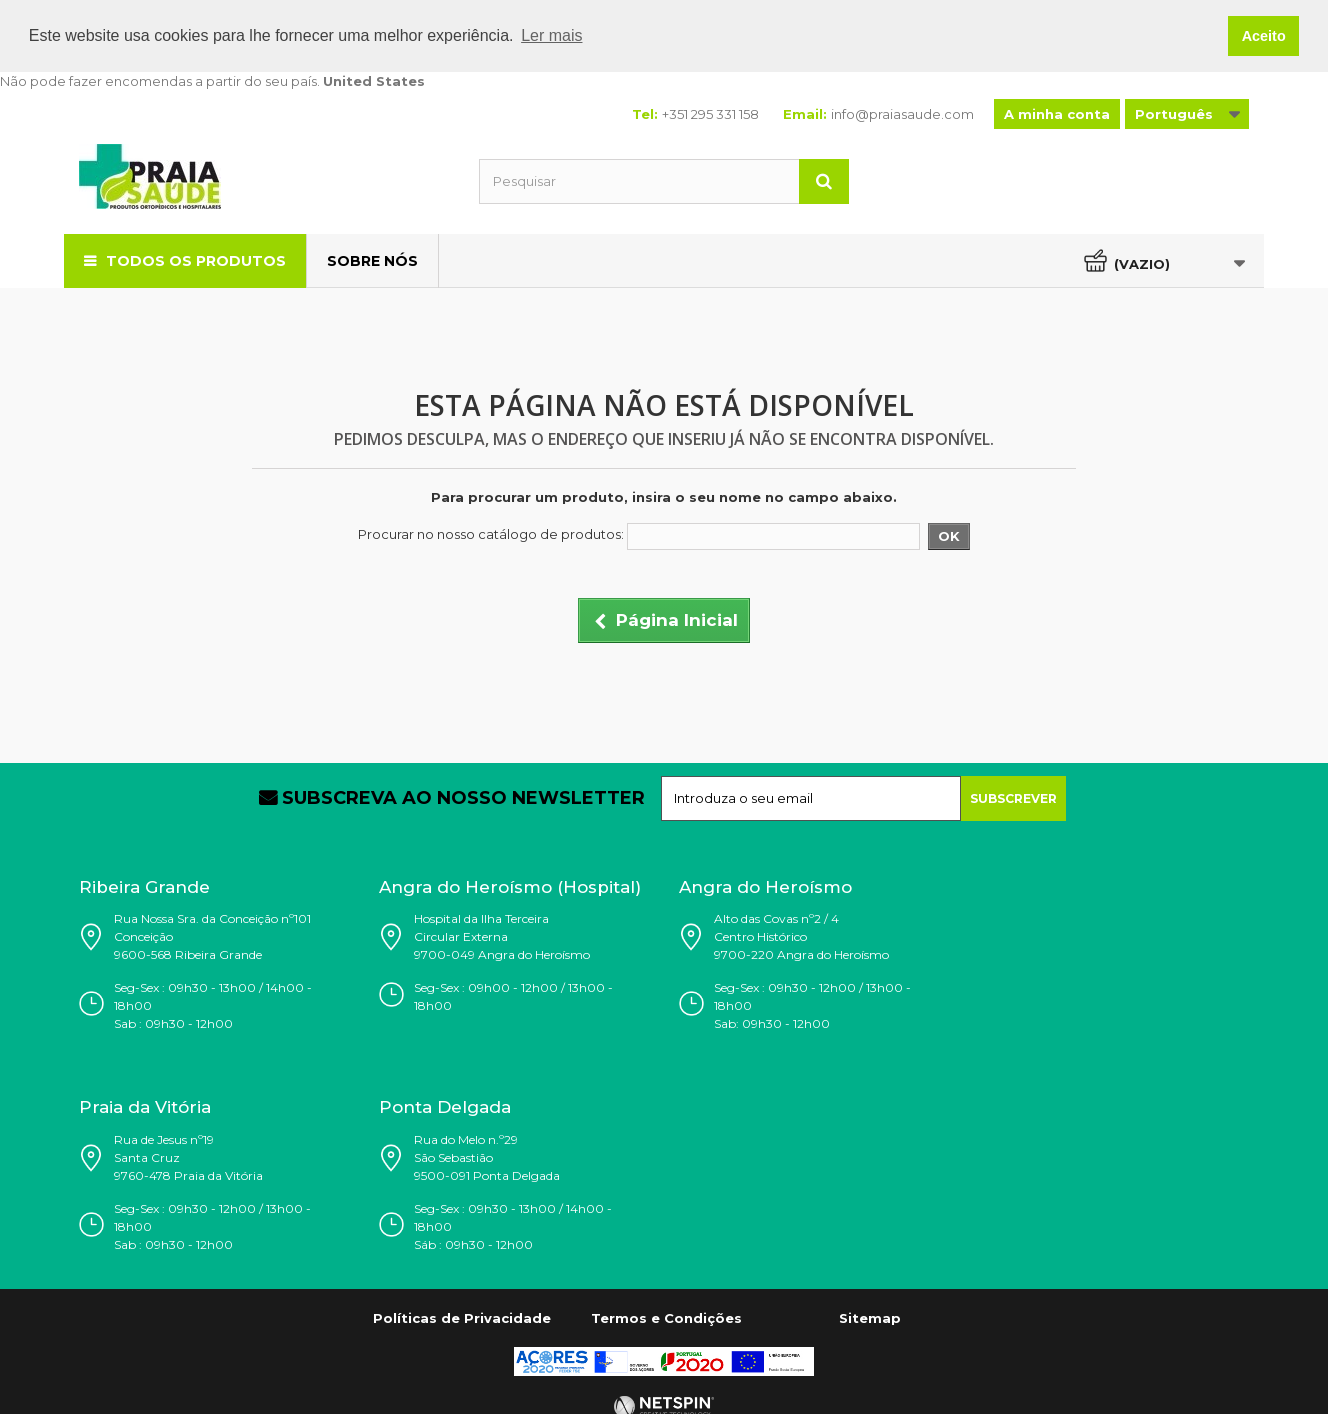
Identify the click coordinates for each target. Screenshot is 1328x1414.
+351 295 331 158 (710, 113)
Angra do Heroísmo (765, 886)
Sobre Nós (372, 260)
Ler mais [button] (551, 35)
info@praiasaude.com (902, 113)
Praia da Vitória (145, 1107)
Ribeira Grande (144, 886)
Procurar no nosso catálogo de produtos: (491, 534)
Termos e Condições (666, 1318)
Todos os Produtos (196, 260)
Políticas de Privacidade (462, 1318)
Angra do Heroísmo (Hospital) (510, 886)
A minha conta (1057, 113)
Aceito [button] (1264, 36)
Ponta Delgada (445, 1107)
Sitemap (870, 1318)
